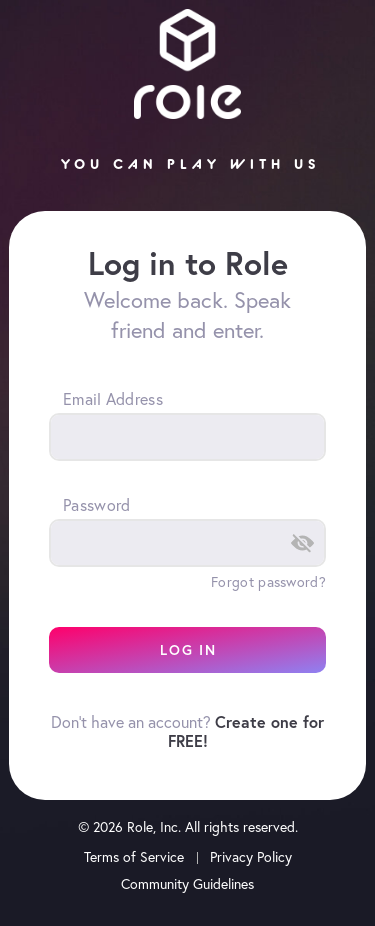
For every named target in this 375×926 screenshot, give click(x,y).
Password (96, 505)
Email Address (113, 399)
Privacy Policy (251, 857)
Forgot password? (268, 582)
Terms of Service (134, 857)
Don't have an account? (187, 731)
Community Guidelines (187, 884)
